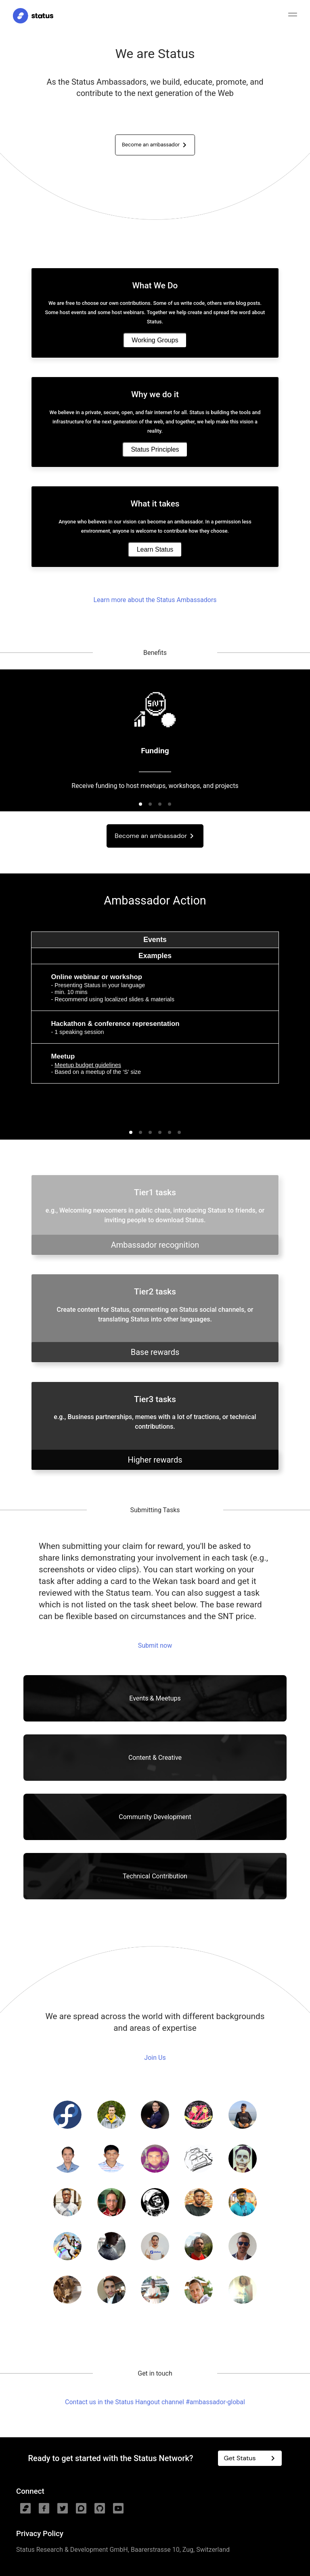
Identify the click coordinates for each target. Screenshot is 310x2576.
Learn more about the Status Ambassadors (154, 600)
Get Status (251, 2458)
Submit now (155, 1645)
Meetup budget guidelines (87, 1065)
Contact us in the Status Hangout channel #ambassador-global (155, 2402)
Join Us (154, 2057)
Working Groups (155, 340)
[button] (140, 804)
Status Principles (155, 449)
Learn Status (155, 549)
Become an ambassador (155, 145)
